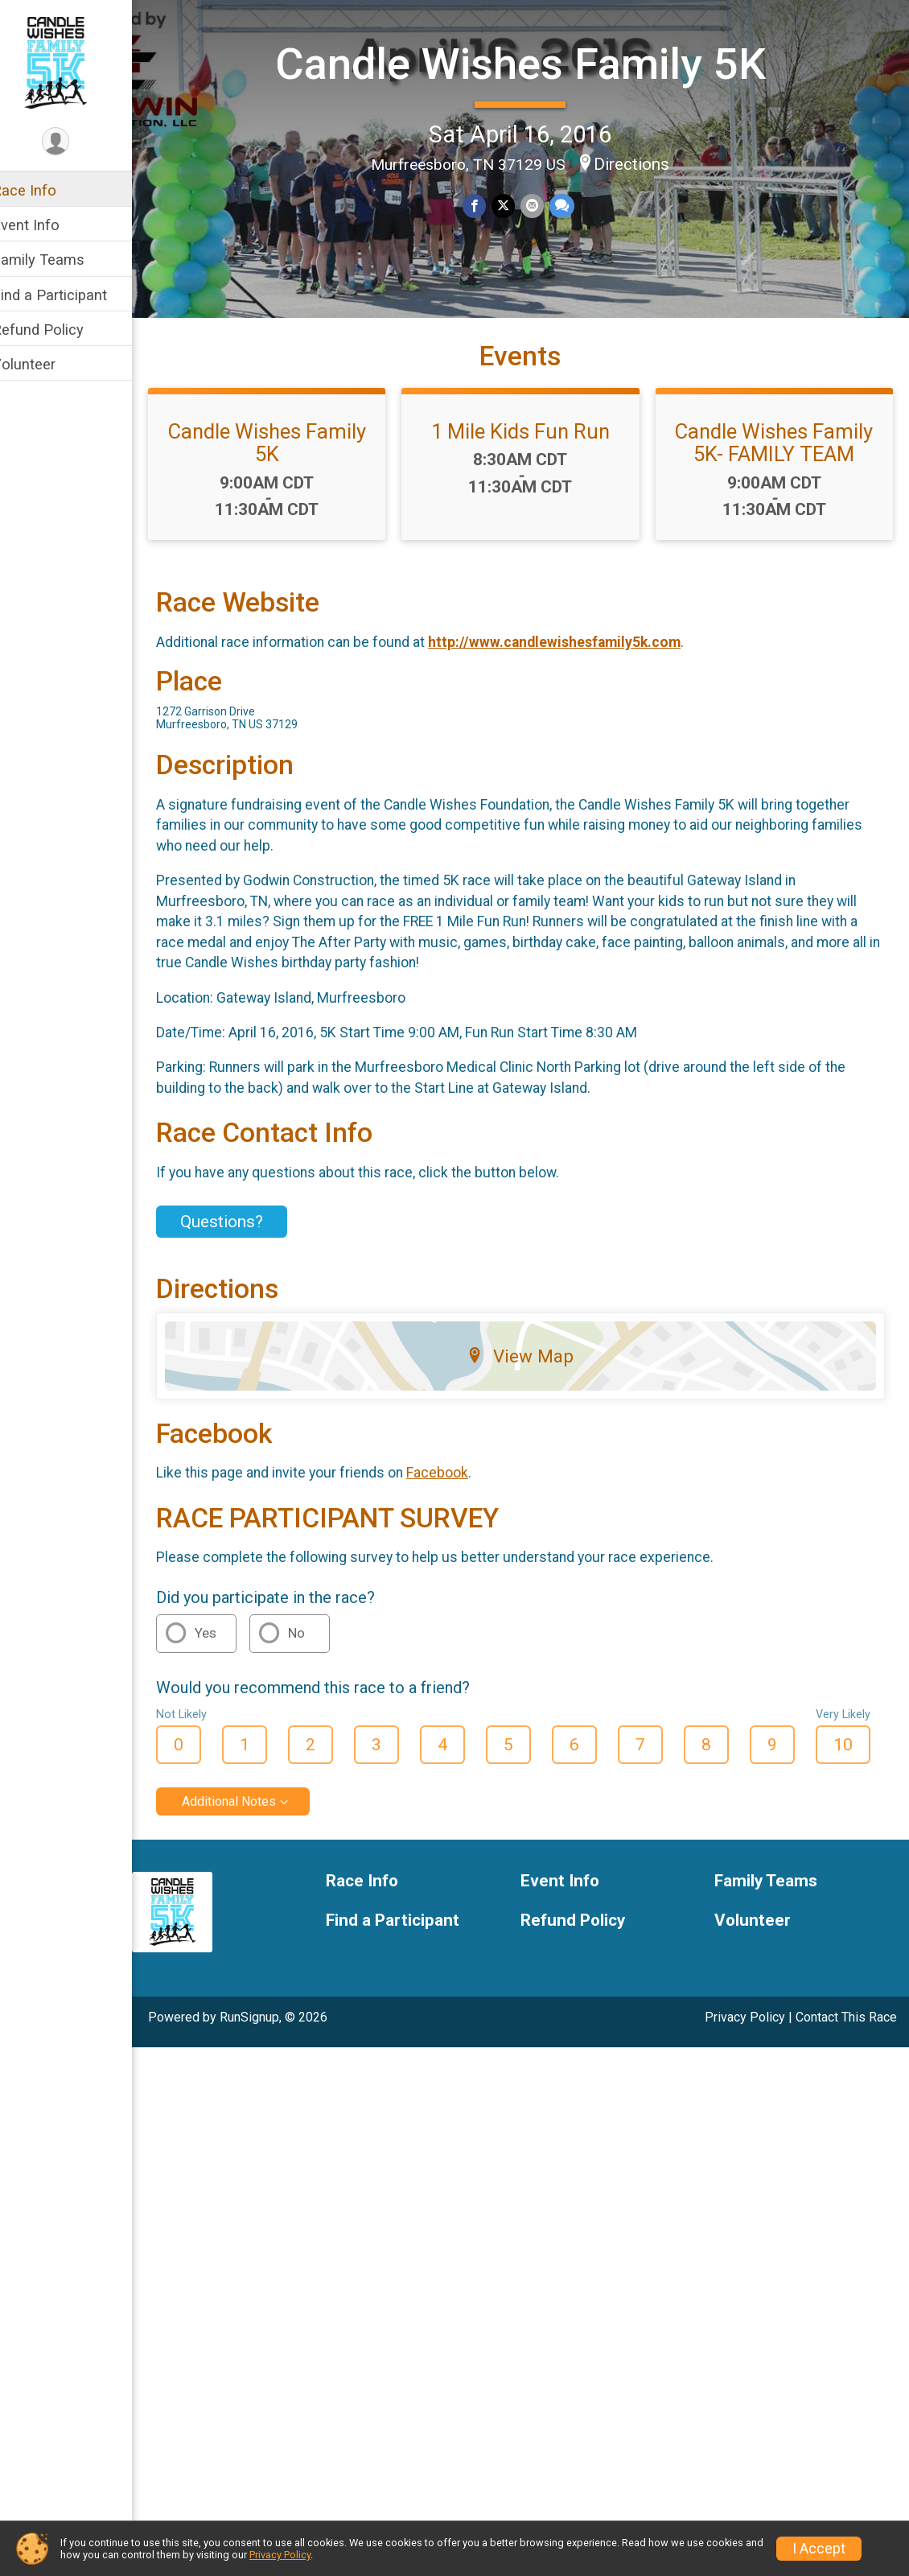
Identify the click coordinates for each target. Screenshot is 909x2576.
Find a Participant (70, 294)
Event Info (46, 224)
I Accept (818, 2549)
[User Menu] (77, 142)
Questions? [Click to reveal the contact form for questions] (242, 1249)
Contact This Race (846, 2045)
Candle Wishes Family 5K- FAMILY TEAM (778, 470)
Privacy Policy (745, 2045)
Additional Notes (250, 1829)
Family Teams (59, 259)
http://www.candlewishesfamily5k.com (575, 670)
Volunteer (44, 364)
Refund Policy (59, 329)
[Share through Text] (570, 204)
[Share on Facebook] (485, 204)
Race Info (45, 190)
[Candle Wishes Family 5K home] (76, 62)
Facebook (458, 1501)
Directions (643, 162)
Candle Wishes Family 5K (531, 63)
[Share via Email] (541, 204)
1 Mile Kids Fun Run (531, 459)
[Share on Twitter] (513, 204)
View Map (531, 1383)
